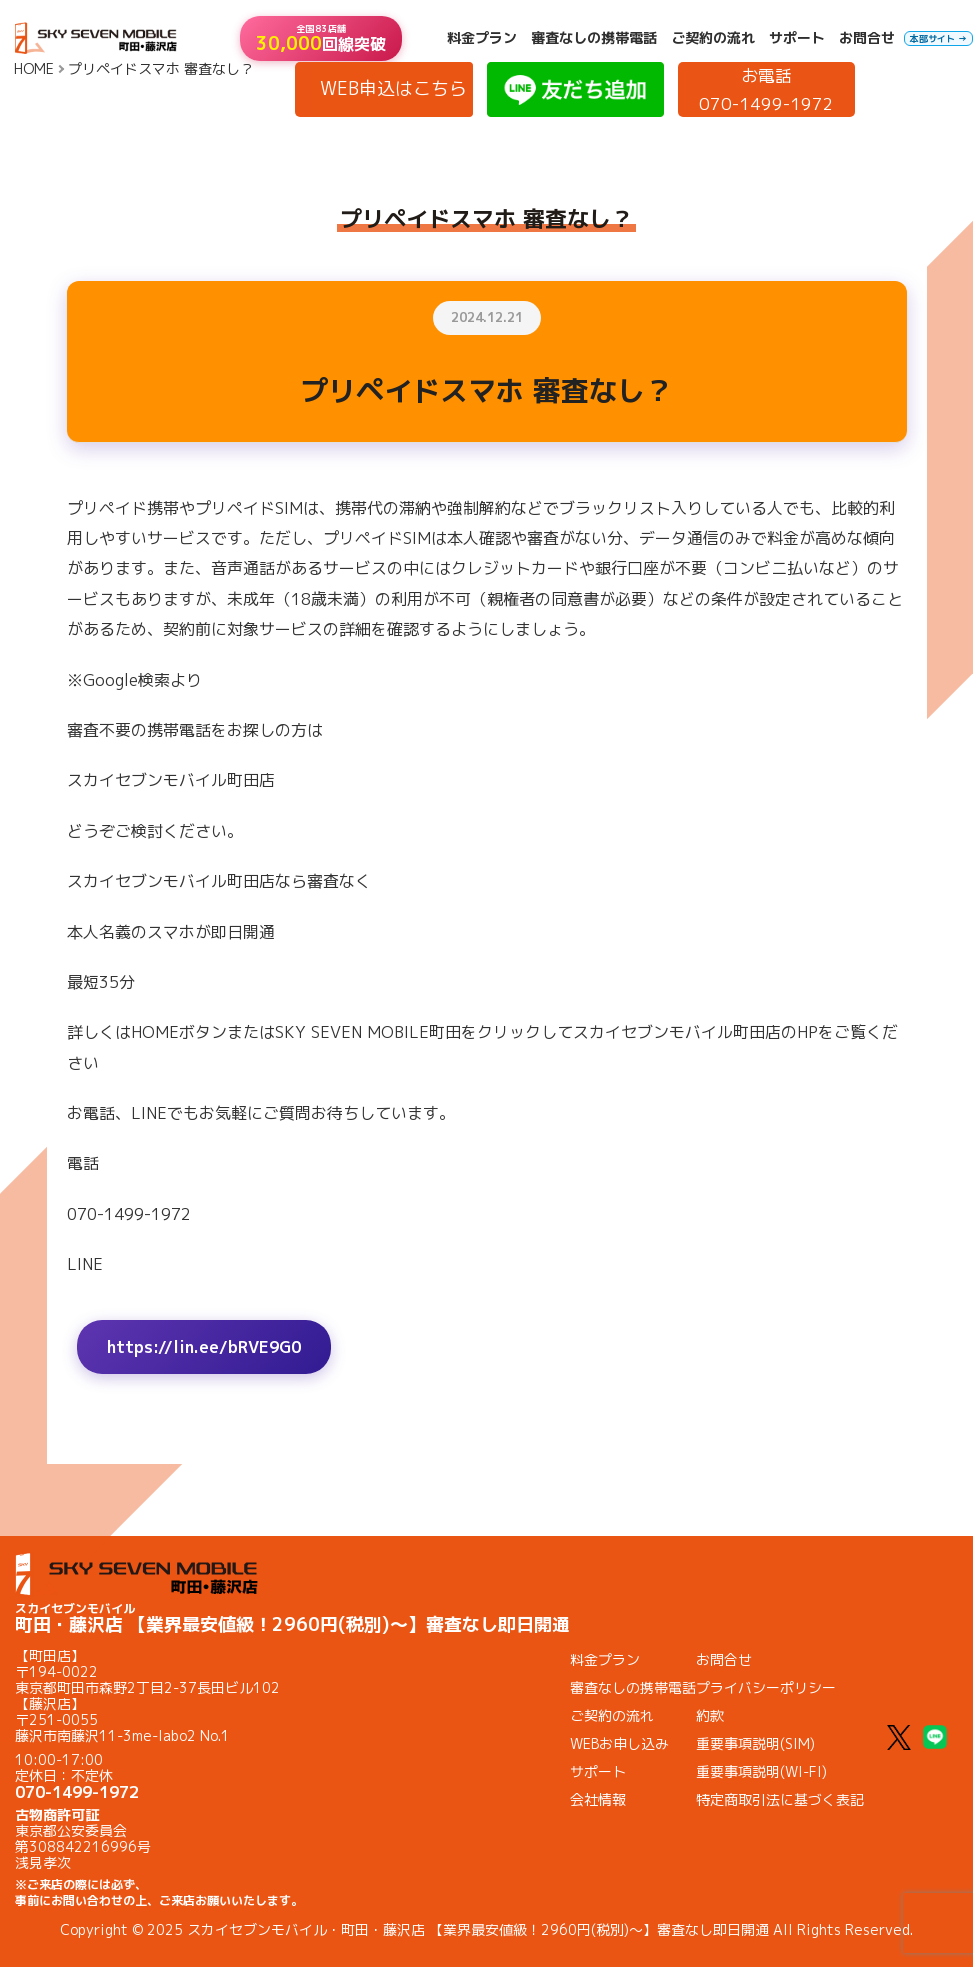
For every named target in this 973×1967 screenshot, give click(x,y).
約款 (710, 1715)
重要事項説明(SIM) (755, 1743)
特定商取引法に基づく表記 (780, 1799)
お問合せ (867, 38)
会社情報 (598, 1799)
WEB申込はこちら (393, 88)
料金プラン (482, 38)
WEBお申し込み (619, 1743)
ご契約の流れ (713, 38)
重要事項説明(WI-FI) (761, 1771)
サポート (797, 38)
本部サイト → (938, 38)
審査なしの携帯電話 (594, 38)
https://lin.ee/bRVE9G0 (204, 1347)
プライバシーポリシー (766, 1687)
